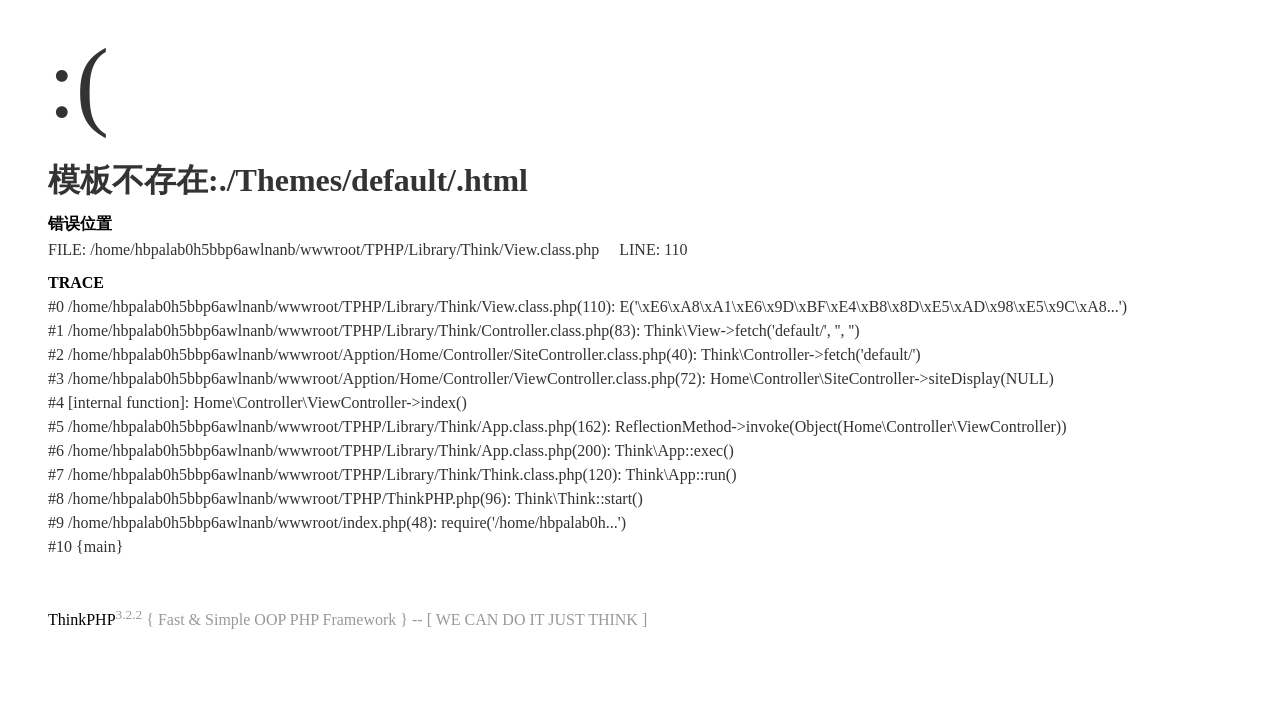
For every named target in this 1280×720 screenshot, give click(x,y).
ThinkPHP (82, 619)
